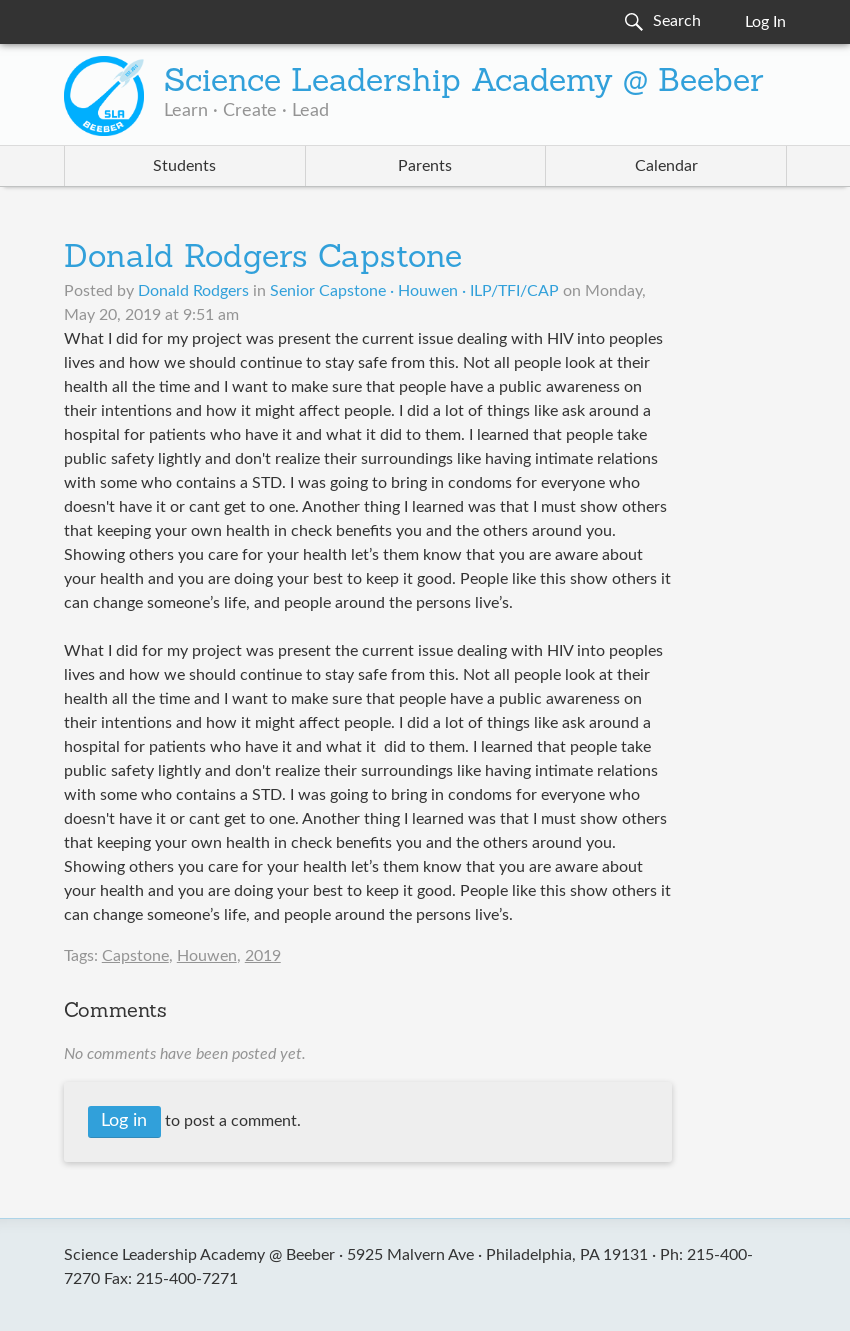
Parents (425, 166)
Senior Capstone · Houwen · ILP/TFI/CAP (414, 291)
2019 (263, 956)
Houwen (207, 956)
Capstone (135, 956)
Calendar (666, 166)
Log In (765, 22)
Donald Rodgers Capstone (263, 259)
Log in (124, 1121)
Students (184, 166)
